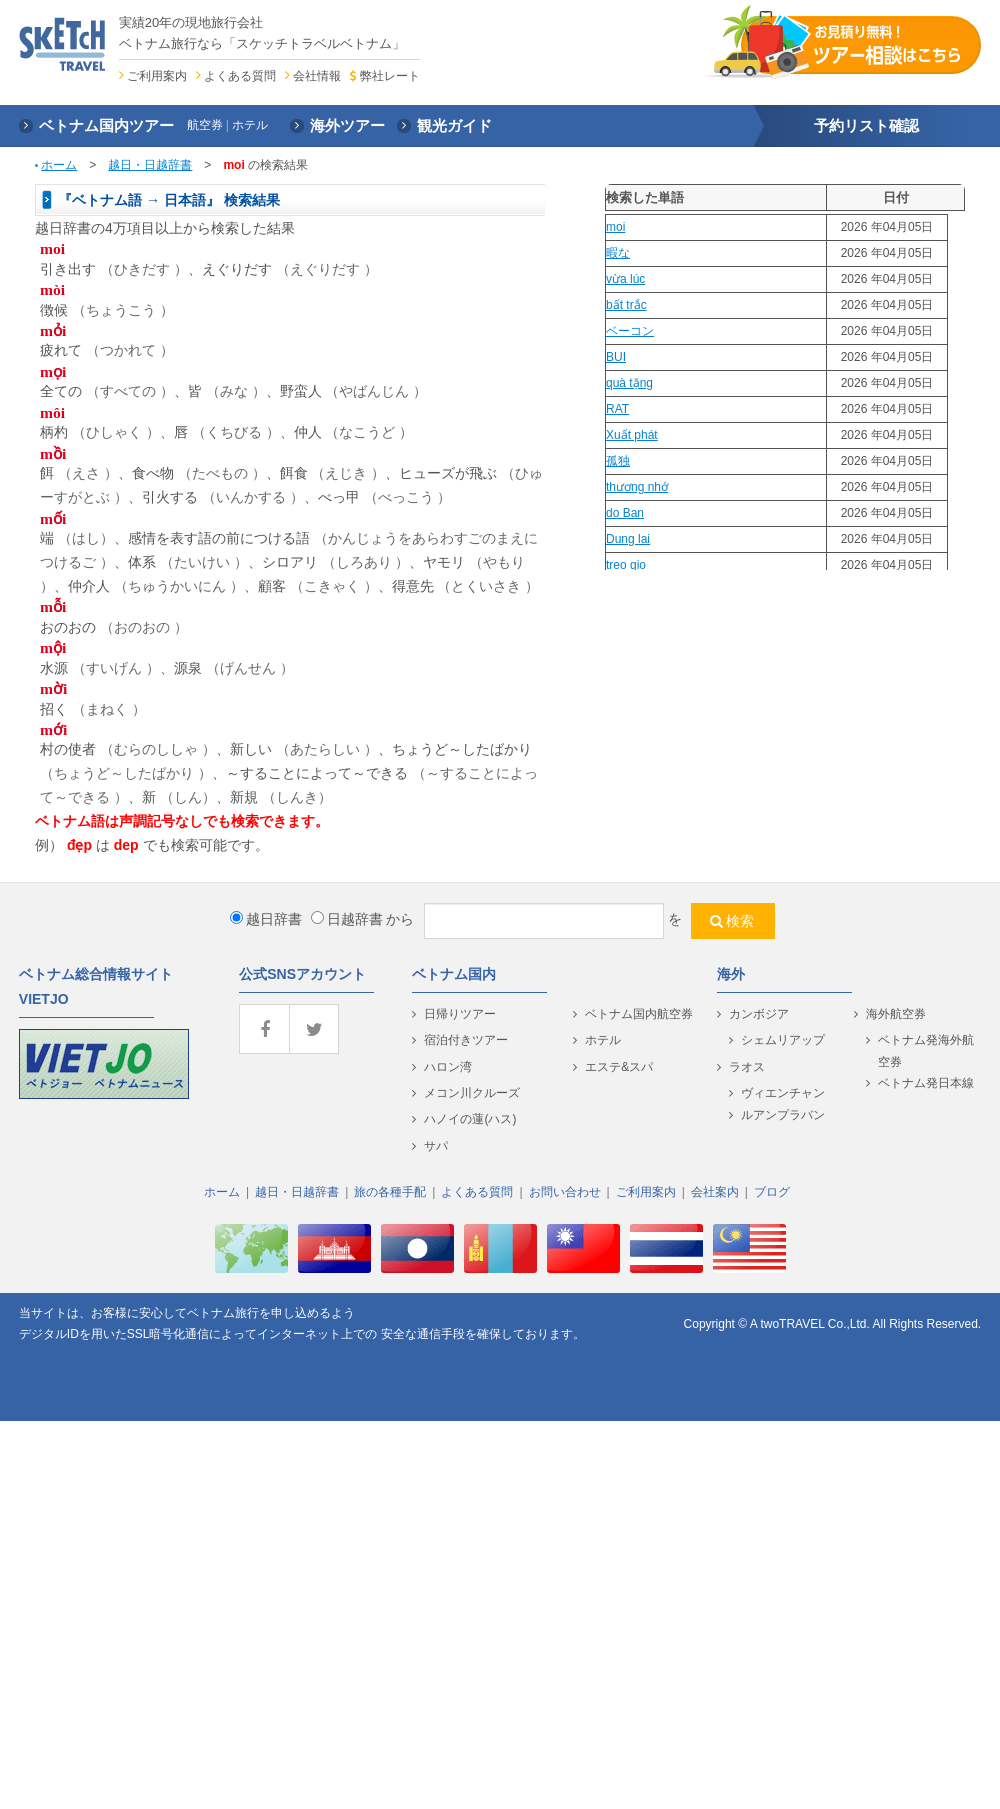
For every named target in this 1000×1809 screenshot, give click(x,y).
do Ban (625, 513)
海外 (731, 974)
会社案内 (715, 1192)
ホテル (603, 1040)
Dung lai (628, 539)
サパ (436, 1146)
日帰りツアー (460, 1014)
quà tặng (629, 383)
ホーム (59, 165)
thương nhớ (637, 487)
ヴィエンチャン (783, 1093)
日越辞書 (347, 919)
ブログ (772, 1192)
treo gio (626, 565)
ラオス (747, 1067)
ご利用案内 (157, 76)
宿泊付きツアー (466, 1040)
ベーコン (630, 331)
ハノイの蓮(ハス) (470, 1119)
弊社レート (390, 76)
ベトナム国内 (454, 974)
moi (615, 227)
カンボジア (759, 1014)
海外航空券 (896, 1014)
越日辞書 (266, 919)
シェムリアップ (783, 1040)
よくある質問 (240, 76)
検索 (740, 921)
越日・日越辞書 (150, 165)
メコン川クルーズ (472, 1093)
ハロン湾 (448, 1067)
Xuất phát (632, 435)
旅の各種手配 (390, 1192)
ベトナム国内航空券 (639, 1014)
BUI (616, 357)
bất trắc (626, 305)
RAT (617, 409)
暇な (618, 253)
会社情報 (317, 76)
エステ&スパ (619, 1067)
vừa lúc (625, 279)
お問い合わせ (565, 1192)
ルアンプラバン (783, 1115)
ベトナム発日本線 (926, 1083)
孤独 (618, 461)
